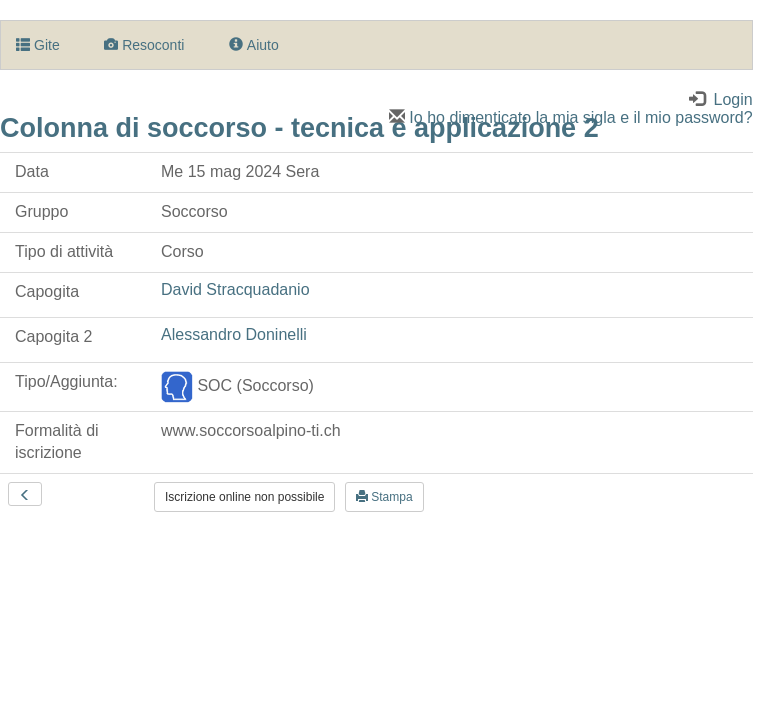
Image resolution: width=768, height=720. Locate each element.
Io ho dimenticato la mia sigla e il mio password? (571, 117)
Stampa (384, 497)
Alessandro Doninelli (234, 334)
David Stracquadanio (235, 289)
